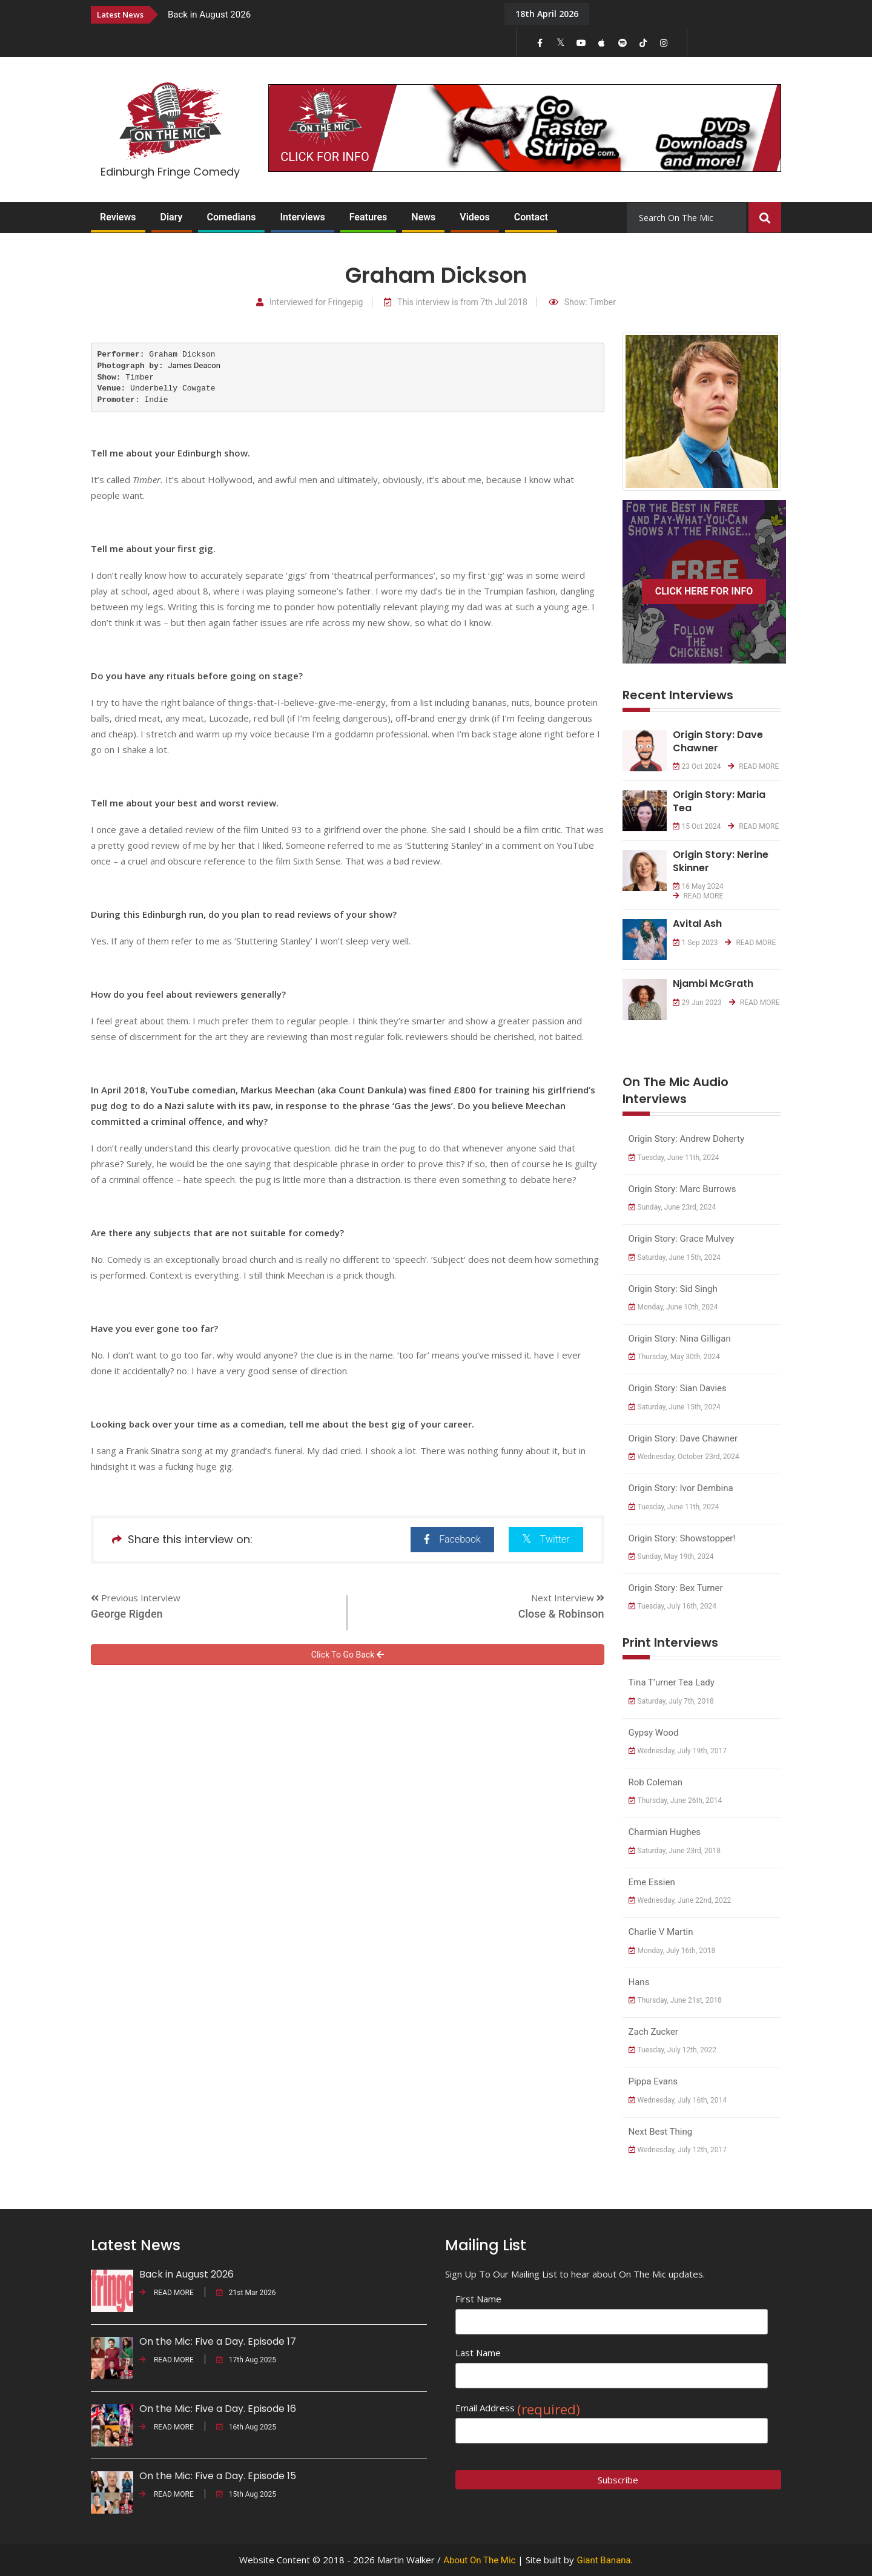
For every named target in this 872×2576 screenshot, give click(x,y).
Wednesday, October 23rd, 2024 (684, 1456)
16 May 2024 (698, 886)
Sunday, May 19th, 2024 (671, 1556)
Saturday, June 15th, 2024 (675, 1257)
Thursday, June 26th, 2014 (675, 1800)
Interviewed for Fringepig (309, 302)
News (423, 217)
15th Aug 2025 (246, 2494)
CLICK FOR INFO (324, 157)
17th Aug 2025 (246, 2360)
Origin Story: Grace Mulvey (682, 1238)
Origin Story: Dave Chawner (683, 1438)
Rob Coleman (655, 1782)
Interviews (302, 217)
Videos (474, 217)
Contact (531, 217)
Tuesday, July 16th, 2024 (673, 1606)
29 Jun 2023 (697, 1002)
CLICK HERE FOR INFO (704, 591)
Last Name (478, 2353)
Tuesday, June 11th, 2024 (674, 1157)
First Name (478, 2299)
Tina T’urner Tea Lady (672, 1682)
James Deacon (194, 365)
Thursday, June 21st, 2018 (675, 2000)
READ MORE (753, 766)
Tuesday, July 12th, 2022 (673, 2050)
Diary (171, 217)
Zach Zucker (653, 2031)
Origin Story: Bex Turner (676, 1588)
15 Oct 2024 (697, 826)
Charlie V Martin (661, 1931)
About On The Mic (479, 2560)
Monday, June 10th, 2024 (673, 1307)
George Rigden (127, 1613)
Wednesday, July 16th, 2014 (678, 2100)
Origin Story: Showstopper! (682, 1538)
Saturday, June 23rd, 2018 (675, 1850)
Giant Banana (603, 2560)
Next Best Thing (661, 2131)
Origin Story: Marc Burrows (682, 1189)
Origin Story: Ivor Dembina (681, 1488)
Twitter (546, 1538)
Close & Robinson (561, 1613)
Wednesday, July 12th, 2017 (678, 2150)
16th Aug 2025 (246, 2427)
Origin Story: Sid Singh (673, 1288)
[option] (327, 14)
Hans (639, 1982)
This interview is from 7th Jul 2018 (455, 302)
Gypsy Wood (654, 1732)
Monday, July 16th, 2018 (672, 1950)
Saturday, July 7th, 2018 (671, 1701)
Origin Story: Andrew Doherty (687, 1138)
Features (368, 217)
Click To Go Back (347, 1654)
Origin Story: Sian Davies (678, 1388)
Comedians (231, 217)
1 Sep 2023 (695, 942)
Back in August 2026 (209, 14)
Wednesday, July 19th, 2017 (678, 1751)
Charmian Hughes (665, 1832)
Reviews (118, 217)
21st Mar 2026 (246, 2292)
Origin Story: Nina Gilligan (680, 1338)
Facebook (452, 1539)
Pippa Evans (653, 2081)
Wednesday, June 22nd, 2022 (680, 1900)
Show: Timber (582, 302)
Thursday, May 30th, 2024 (674, 1356)
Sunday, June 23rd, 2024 (672, 1207)
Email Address (517, 2408)
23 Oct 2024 (697, 766)
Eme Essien (652, 1882)
